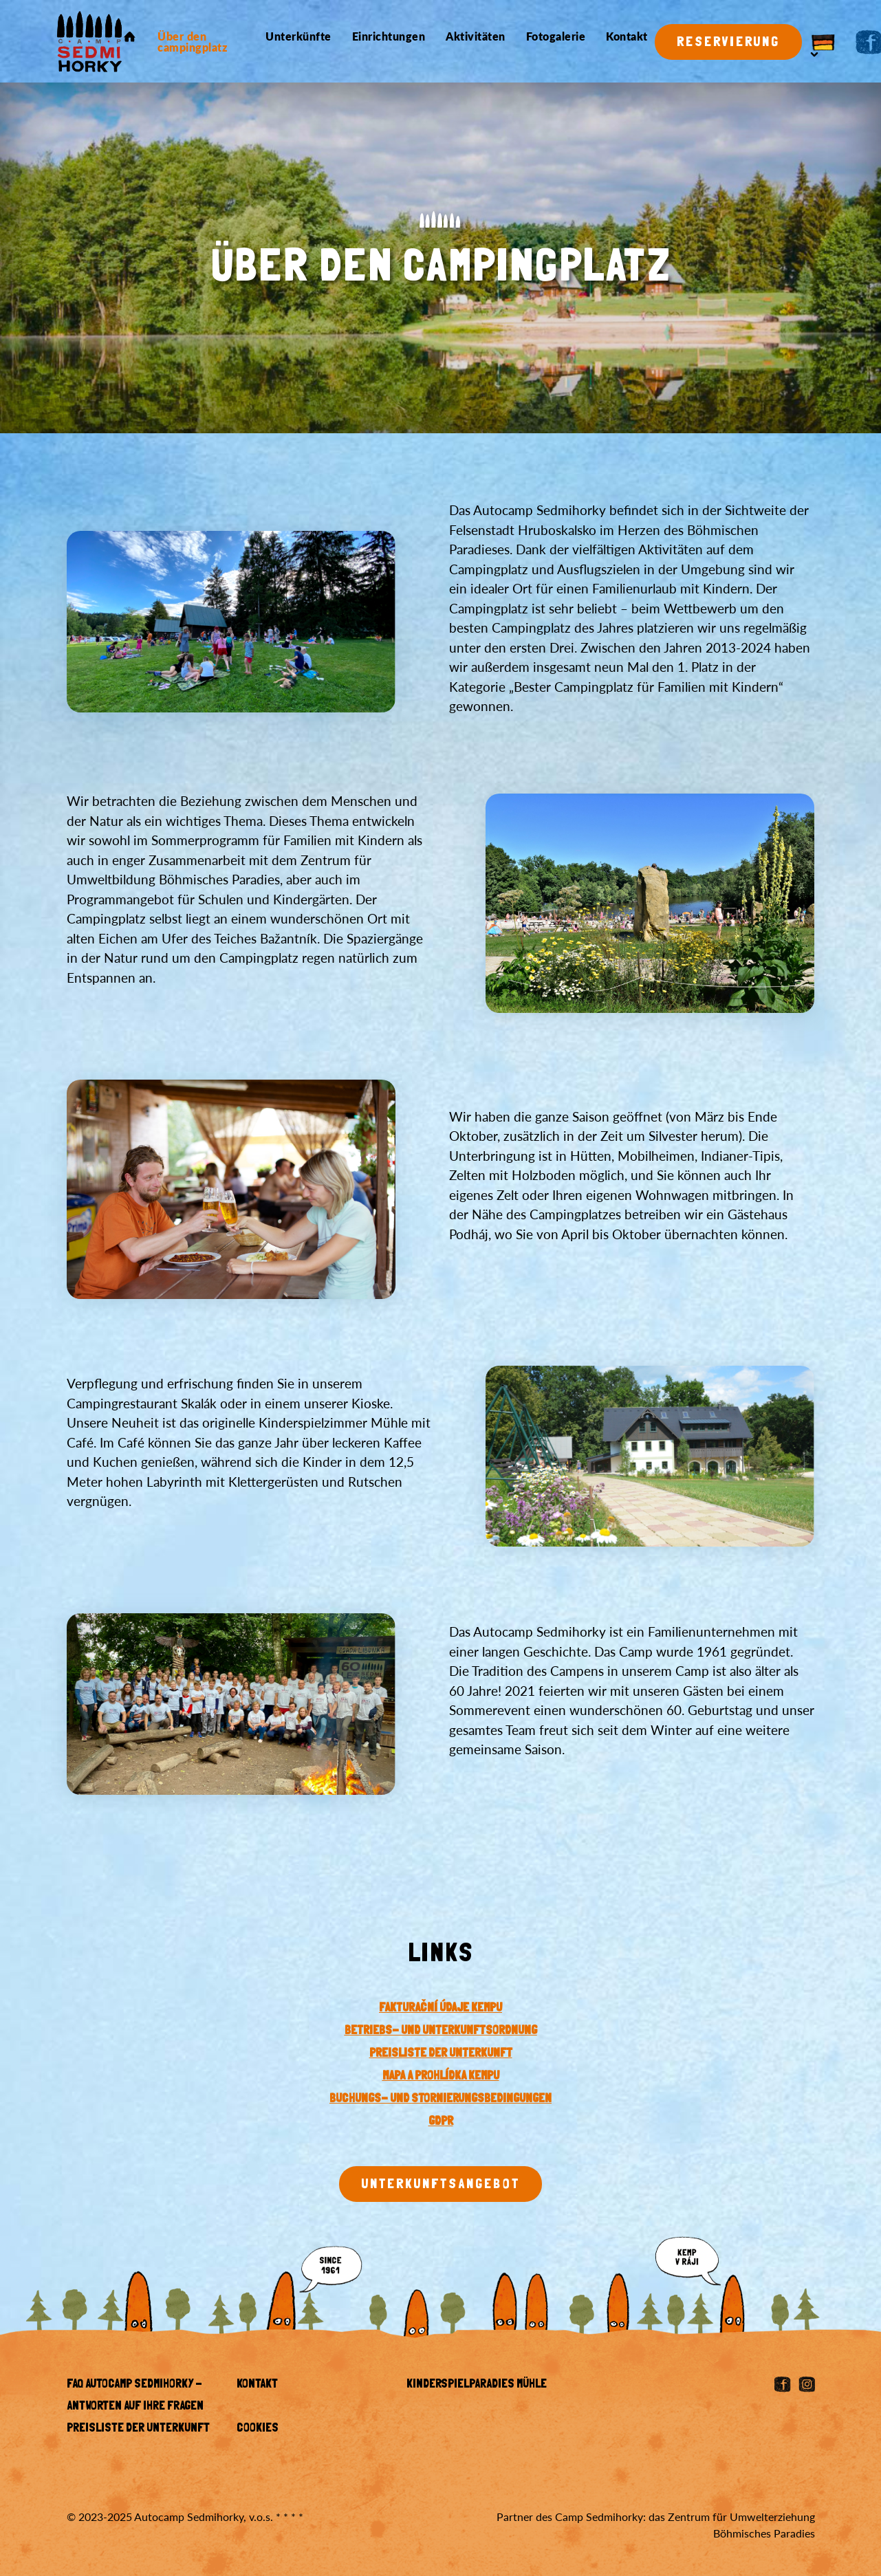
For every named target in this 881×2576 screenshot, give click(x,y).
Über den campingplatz (192, 42)
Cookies (258, 2429)
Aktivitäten (475, 36)
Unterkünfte (298, 36)
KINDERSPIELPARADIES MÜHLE (476, 2385)
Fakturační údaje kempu (440, 2008)
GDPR (440, 2122)
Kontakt (627, 36)
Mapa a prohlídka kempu (440, 2077)
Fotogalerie (556, 36)
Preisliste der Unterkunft (138, 2429)
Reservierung (728, 43)
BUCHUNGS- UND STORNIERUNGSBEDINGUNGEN (440, 2099)
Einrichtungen (389, 36)
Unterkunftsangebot (440, 2185)
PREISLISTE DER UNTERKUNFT (440, 2054)
